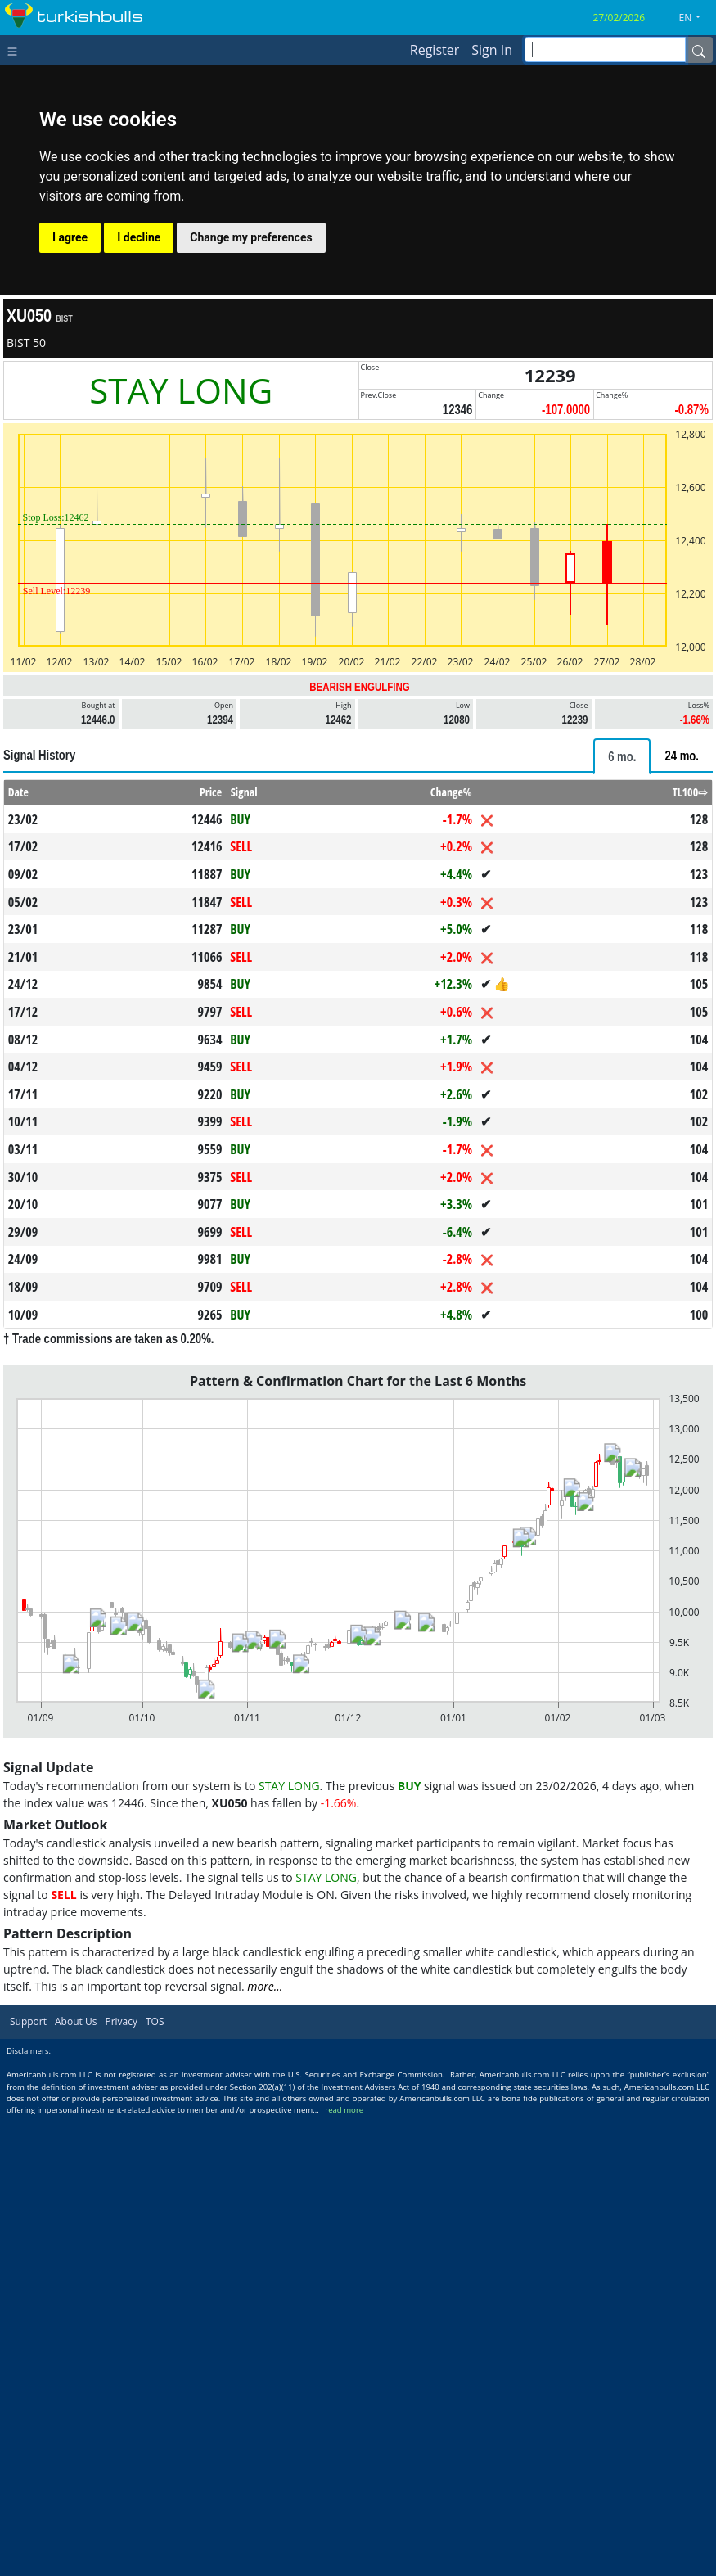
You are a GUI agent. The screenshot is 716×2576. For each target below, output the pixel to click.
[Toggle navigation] (16, 49)
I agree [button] (70, 237)
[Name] (699, 50)
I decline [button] (138, 237)
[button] (696, 18)
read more (344, 2110)
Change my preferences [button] (251, 237)
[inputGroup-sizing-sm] (605, 49)
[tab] (622, 756)
